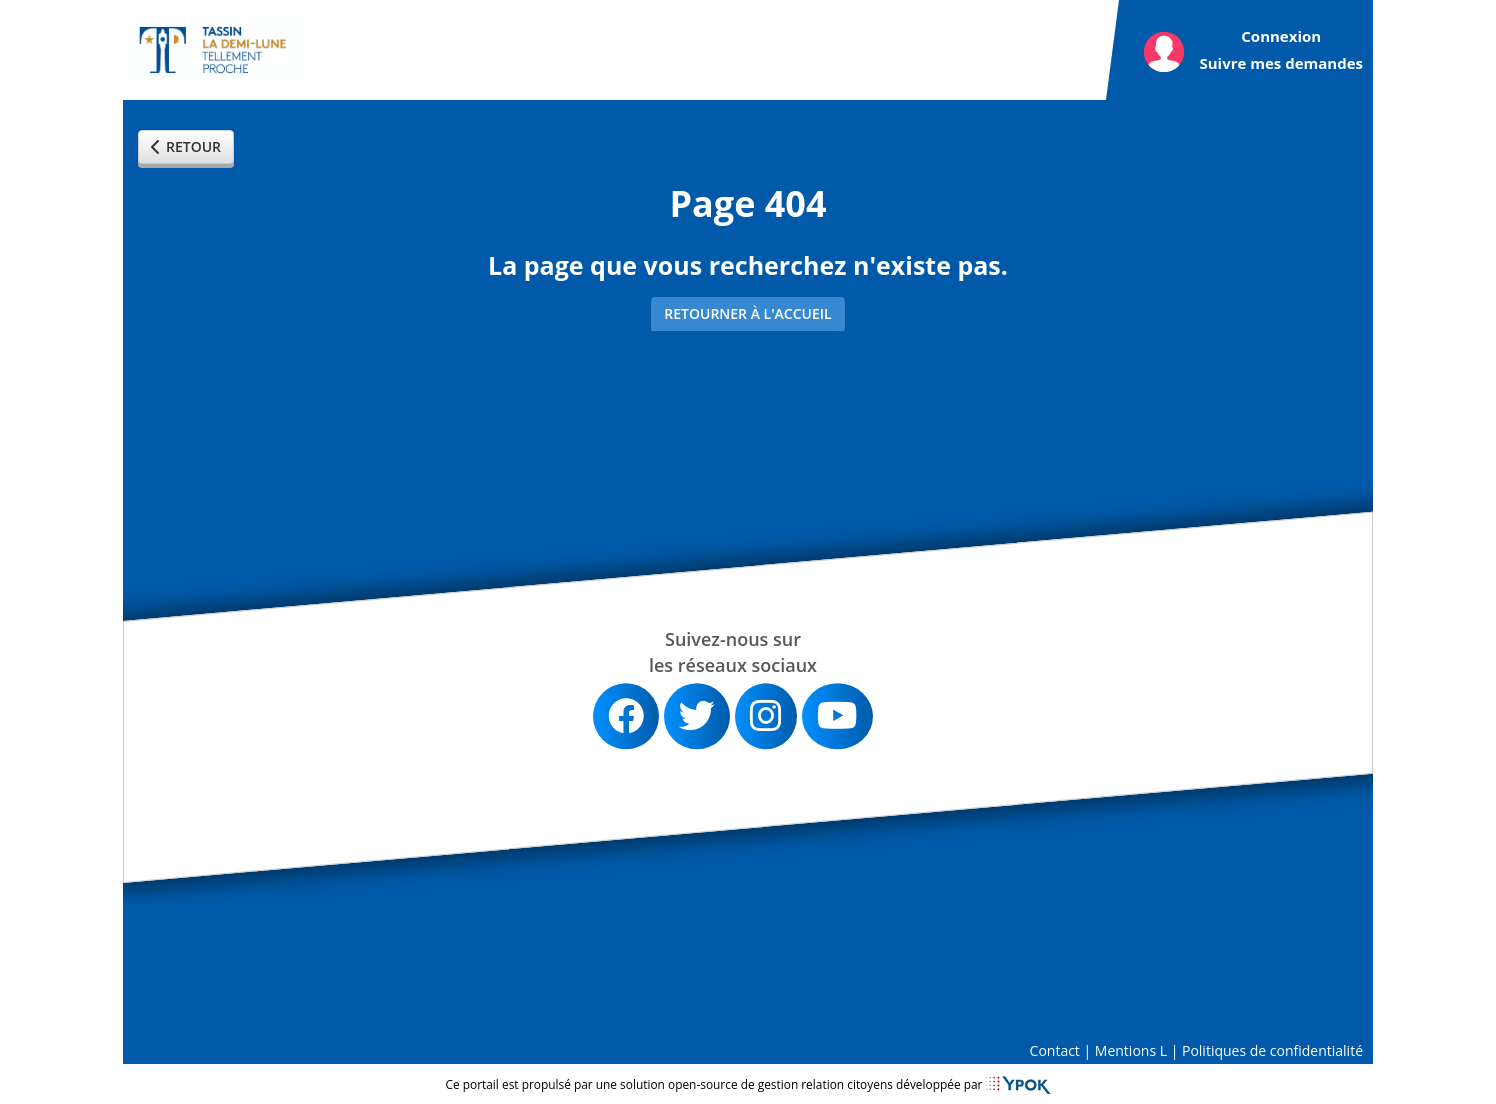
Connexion (1281, 36)
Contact (1055, 1050)
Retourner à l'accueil (747, 313)
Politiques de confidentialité (1272, 1050)
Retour (186, 146)
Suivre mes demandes (1281, 63)
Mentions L (1131, 1050)
